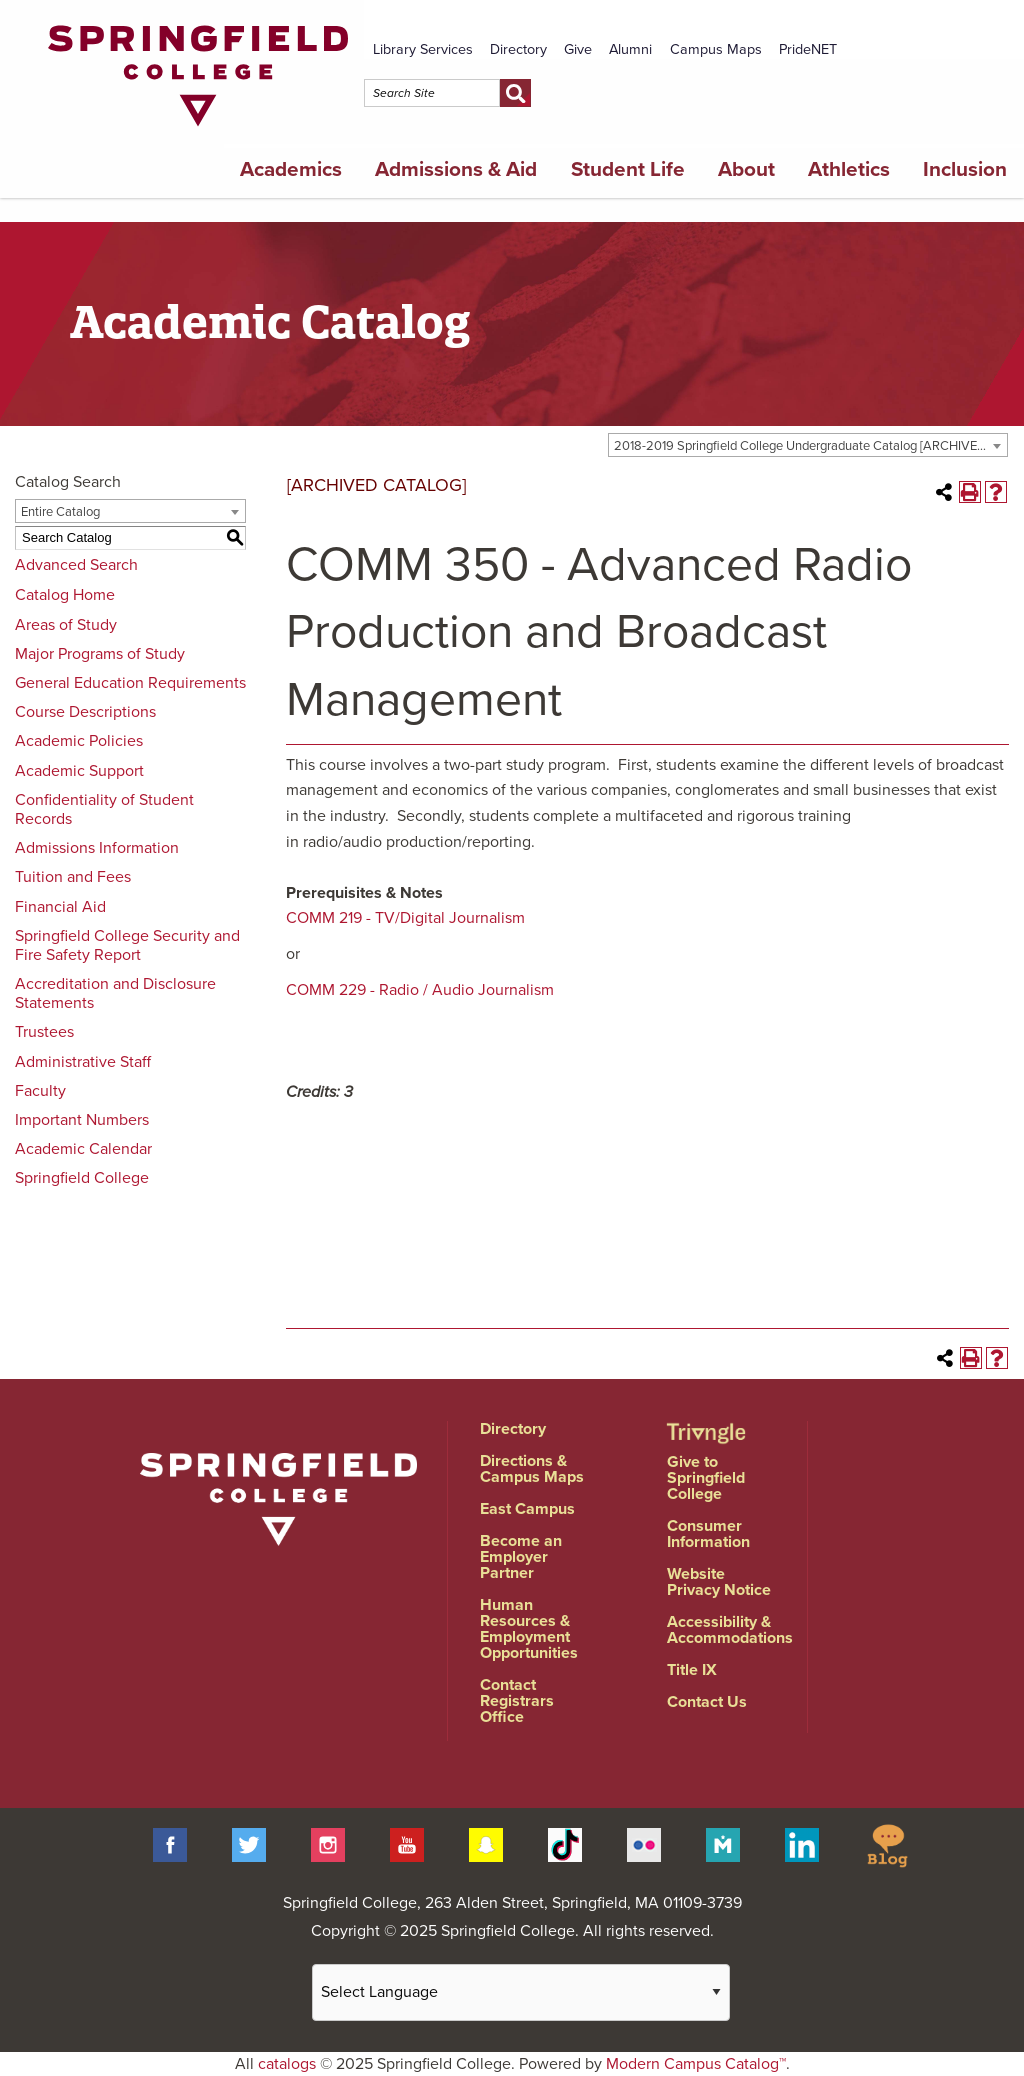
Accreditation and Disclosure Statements (115, 993)
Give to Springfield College (706, 1478)
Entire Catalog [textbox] (60, 512)
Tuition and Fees (73, 877)
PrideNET (808, 49)
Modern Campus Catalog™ (696, 2064)
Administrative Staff (83, 1062)
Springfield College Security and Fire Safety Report (127, 945)
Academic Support (79, 771)
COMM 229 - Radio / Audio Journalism (420, 990)
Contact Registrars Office (517, 1701)
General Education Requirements (130, 683)
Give (578, 49)
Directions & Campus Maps (532, 1469)
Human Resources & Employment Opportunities (529, 1629)
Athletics (849, 169)
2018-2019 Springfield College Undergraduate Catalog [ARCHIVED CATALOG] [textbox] (810, 446)
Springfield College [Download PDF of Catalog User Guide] (82, 1178)
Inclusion (965, 169)
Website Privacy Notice (719, 1582)
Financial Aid (60, 907)
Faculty (40, 1091)
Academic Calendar (83, 1149)
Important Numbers (82, 1120)
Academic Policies (79, 741)
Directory (518, 49)
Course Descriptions (85, 712)
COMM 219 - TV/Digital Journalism (405, 918)
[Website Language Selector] (521, 1992)
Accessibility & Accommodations (730, 1630)
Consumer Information (708, 1534)
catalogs (287, 2064)
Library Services (423, 49)
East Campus (527, 1509)
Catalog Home (65, 595)
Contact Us (707, 1702)
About (746, 169)
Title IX (692, 1670)
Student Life (628, 169)
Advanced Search (76, 565)
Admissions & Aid (456, 169)
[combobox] (808, 445)
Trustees (44, 1032)
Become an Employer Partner (521, 1557)
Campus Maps (716, 49)
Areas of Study (66, 625)
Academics (291, 169)
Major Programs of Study (100, 654)
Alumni (630, 49)
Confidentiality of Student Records (104, 809)
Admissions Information (97, 848)
